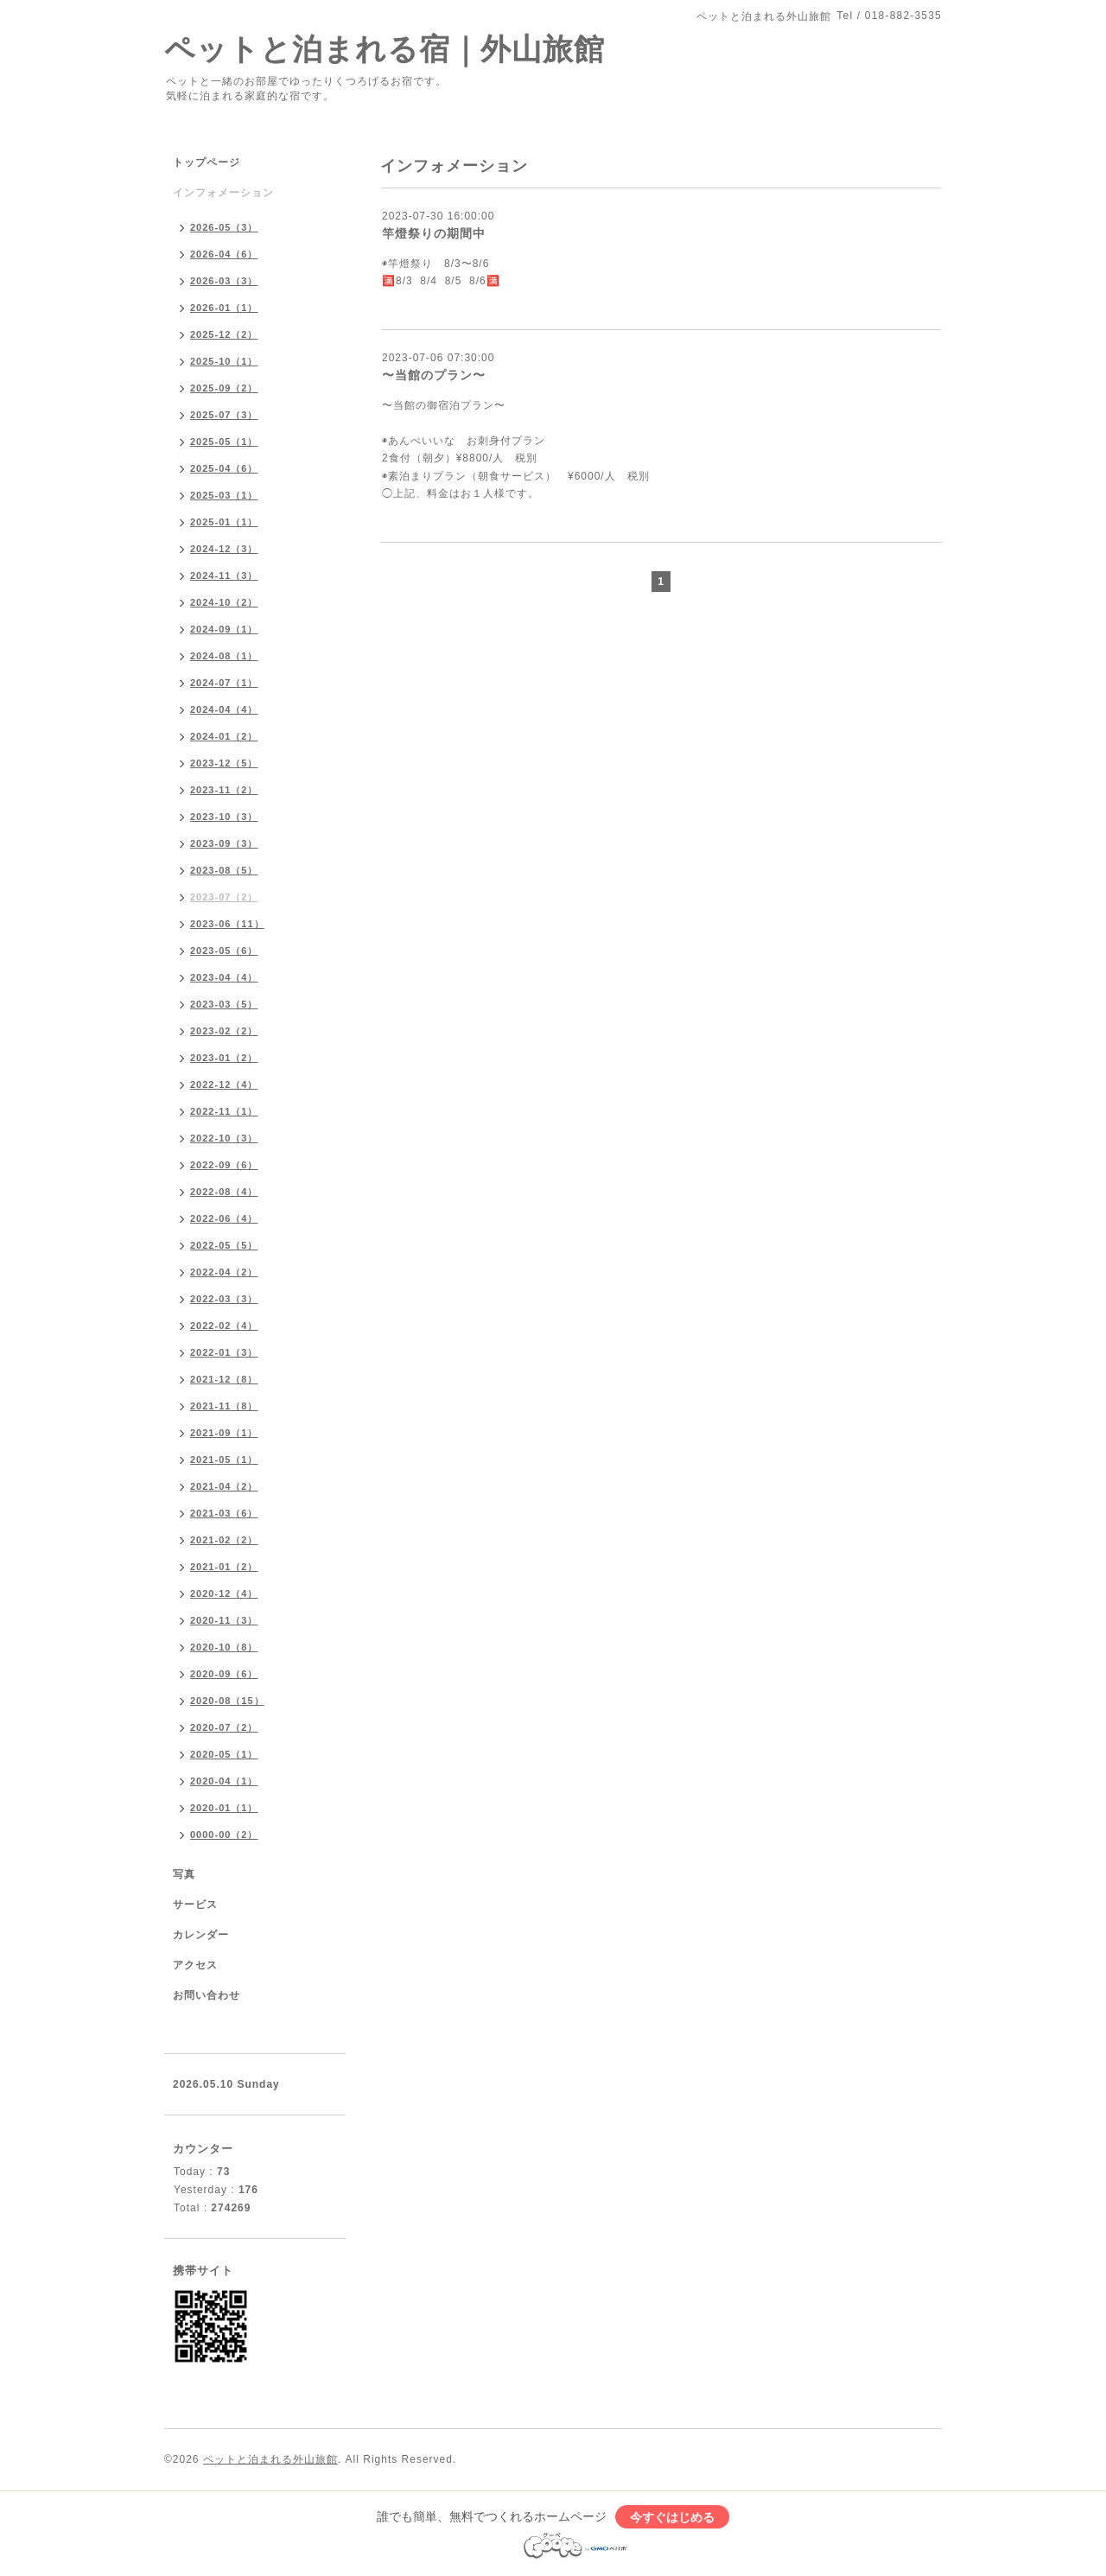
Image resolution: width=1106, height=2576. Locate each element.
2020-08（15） (227, 1700)
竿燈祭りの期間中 (434, 233)
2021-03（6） (224, 1513)
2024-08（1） (224, 656)
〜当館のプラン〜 (434, 375)
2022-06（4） (224, 1218)
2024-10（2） (224, 602)
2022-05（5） (224, 1245)
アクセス (195, 1965)
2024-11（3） (224, 575)
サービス (195, 1905)
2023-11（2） (224, 790)
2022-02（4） (224, 1325)
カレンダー (201, 1935)
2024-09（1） (224, 629)
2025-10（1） (224, 361)
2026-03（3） (224, 281)
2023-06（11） (227, 924)
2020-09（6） (224, 1674)
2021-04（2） (224, 1486)
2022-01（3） (224, 1352)
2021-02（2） (224, 1540)
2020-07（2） (224, 1727)
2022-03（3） (224, 1299)
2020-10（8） (224, 1647)
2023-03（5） (224, 1004)
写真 (184, 1874)
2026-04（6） (224, 254)
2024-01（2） (224, 736)
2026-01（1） (224, 307)
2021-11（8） (224, 1406)
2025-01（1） (224, 522)
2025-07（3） (224, 415)
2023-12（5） (224, 763)
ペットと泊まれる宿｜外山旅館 (384, 49)
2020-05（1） (224, 1754)
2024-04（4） (224, 709)
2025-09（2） (224, 388)
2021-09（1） (224, 1433)
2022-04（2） (224, 1272)
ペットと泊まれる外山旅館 (270, 2459)
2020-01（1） (224, 1808)
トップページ (206, 162)
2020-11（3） (224, 1620)
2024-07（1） (224, 682)
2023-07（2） (224, 897)
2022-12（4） (224, 1084)
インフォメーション (223, 193)
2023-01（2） (224, 1058)
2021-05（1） (224, 1459)
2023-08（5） (224, 870)
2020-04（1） (224, 1781)
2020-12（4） (224, 1593)
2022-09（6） (224, 1165)
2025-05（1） (224, 441)
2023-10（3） (224, 816)
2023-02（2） (224, 1031)
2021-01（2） (224, 1567)
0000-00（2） (224, 1834)
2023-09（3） (224, 843)
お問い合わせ (206, 1995)
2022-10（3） (224, 1138)
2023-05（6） (224, 950)
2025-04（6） (224, 468)
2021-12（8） (224, 1379)
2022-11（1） (224, 1111)
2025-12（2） (224, 334)
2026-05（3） (224, 227)
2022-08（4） (224, 1191)
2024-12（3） (224, 549)
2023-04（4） (224, 977)
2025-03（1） (224, 495)
